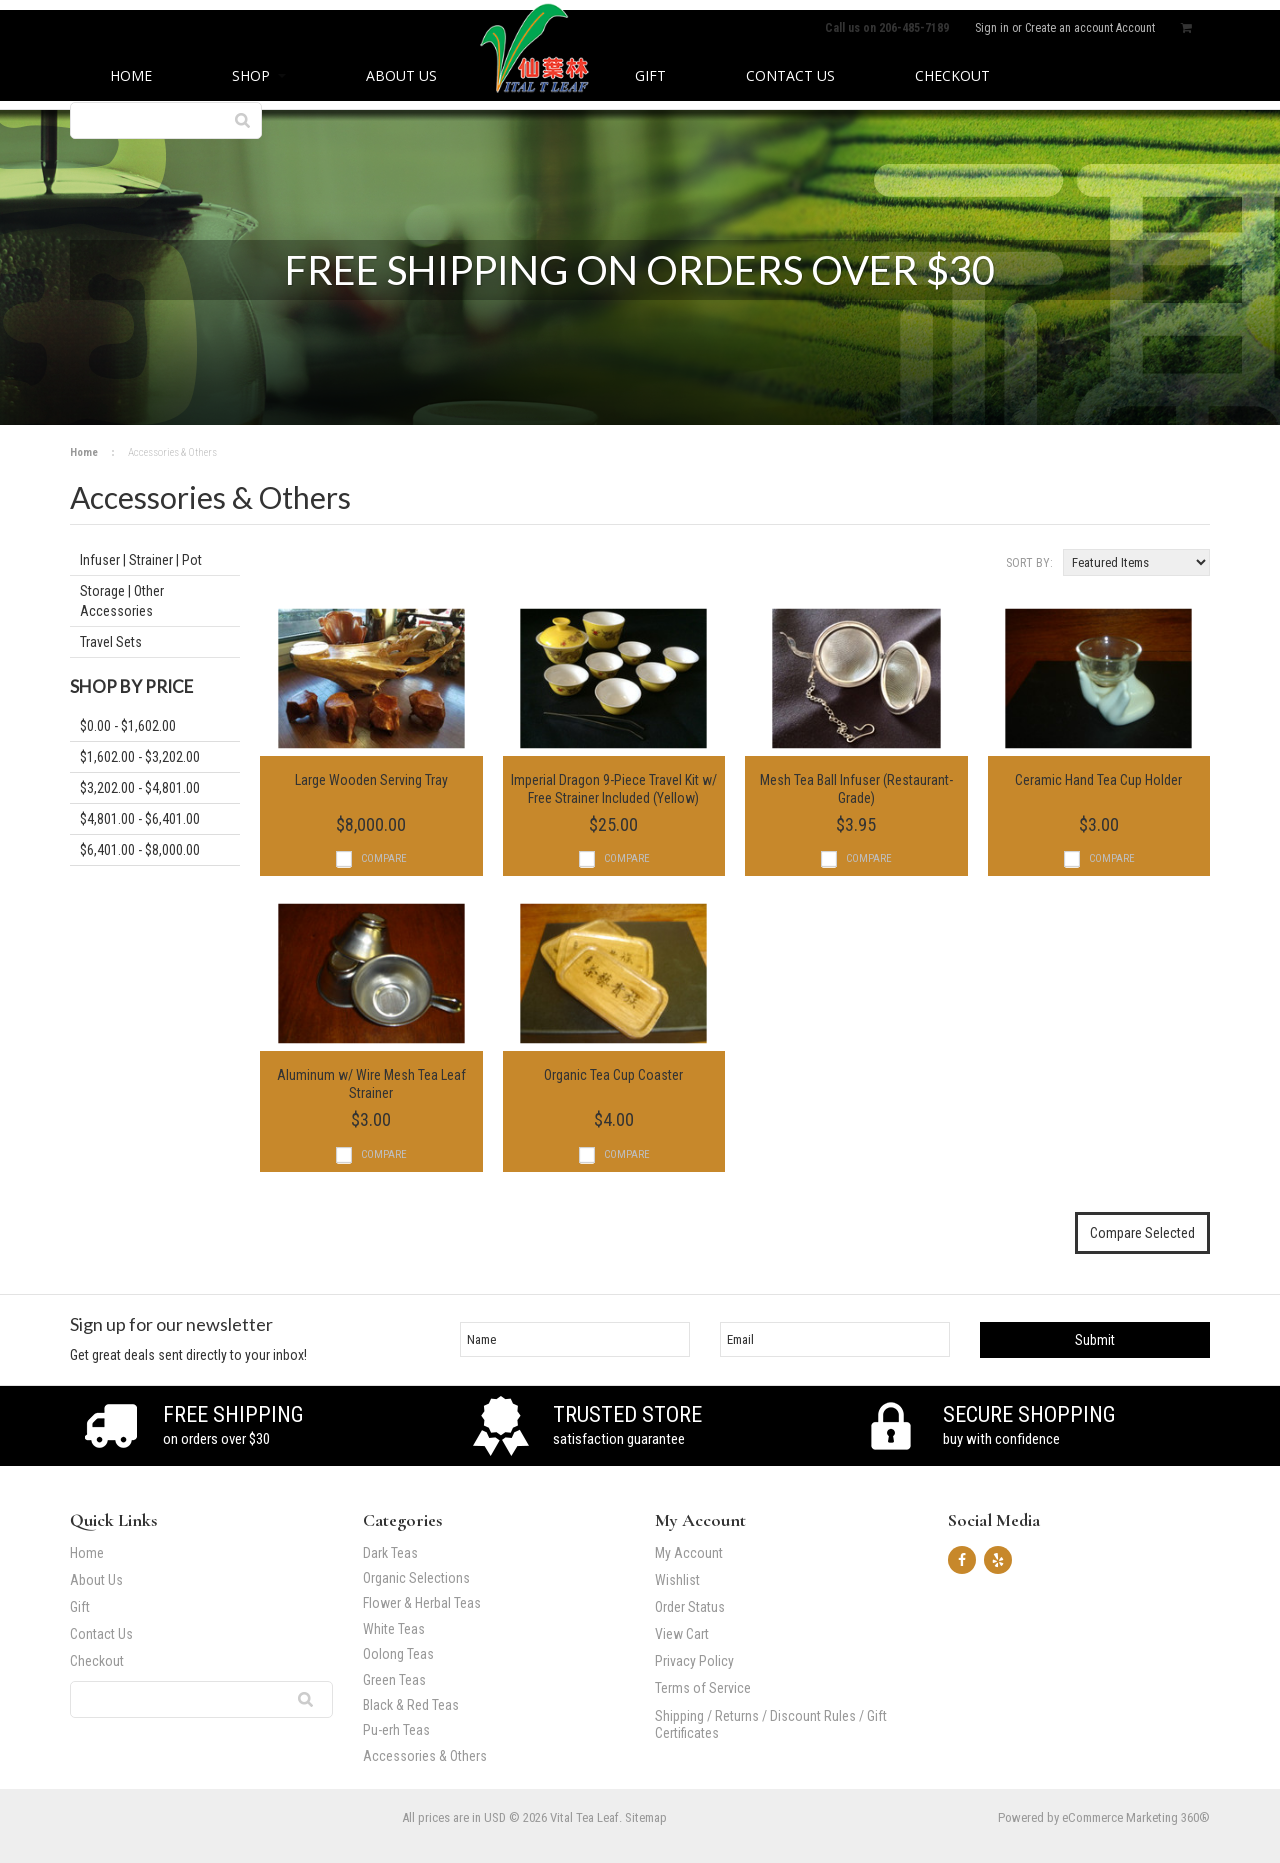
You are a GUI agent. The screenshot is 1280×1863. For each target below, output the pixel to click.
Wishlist (677, 1580)
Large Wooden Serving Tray (371, 780)
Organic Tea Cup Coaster (613, 1075)
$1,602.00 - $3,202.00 (140, 757)
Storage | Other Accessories (122, 601)
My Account (689, 1553)
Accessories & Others (489, 1756)
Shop (259, 75)
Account (1135, 28)
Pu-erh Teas (489, 1730)
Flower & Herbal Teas (422, 1603)
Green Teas (394, 1680)
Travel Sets (111, 642)
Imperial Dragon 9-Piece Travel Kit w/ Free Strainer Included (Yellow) (614, 789)
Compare (384, 858)
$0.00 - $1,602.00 (128, 726)
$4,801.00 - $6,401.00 (140, 819)
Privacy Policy (694, 1661)
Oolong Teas (398, 1654)
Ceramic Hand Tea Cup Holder (1098, 780)
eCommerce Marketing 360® (1136, 1817)
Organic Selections (416, 1578)
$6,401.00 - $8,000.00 (140, 850)
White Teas (394, 1629)
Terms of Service (703, 1688)
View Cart (682, 1634)
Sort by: (1029, 563)
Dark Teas (390, 1553)
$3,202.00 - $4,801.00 (140, 788)
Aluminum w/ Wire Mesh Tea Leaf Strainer (371, 1084)
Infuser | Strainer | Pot (141, 560)
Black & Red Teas (411, 1705)
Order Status (690, 1607)
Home (84, 452)
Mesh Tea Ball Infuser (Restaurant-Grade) (856, 789)
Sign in (992, 28)
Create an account (1069, 28)
